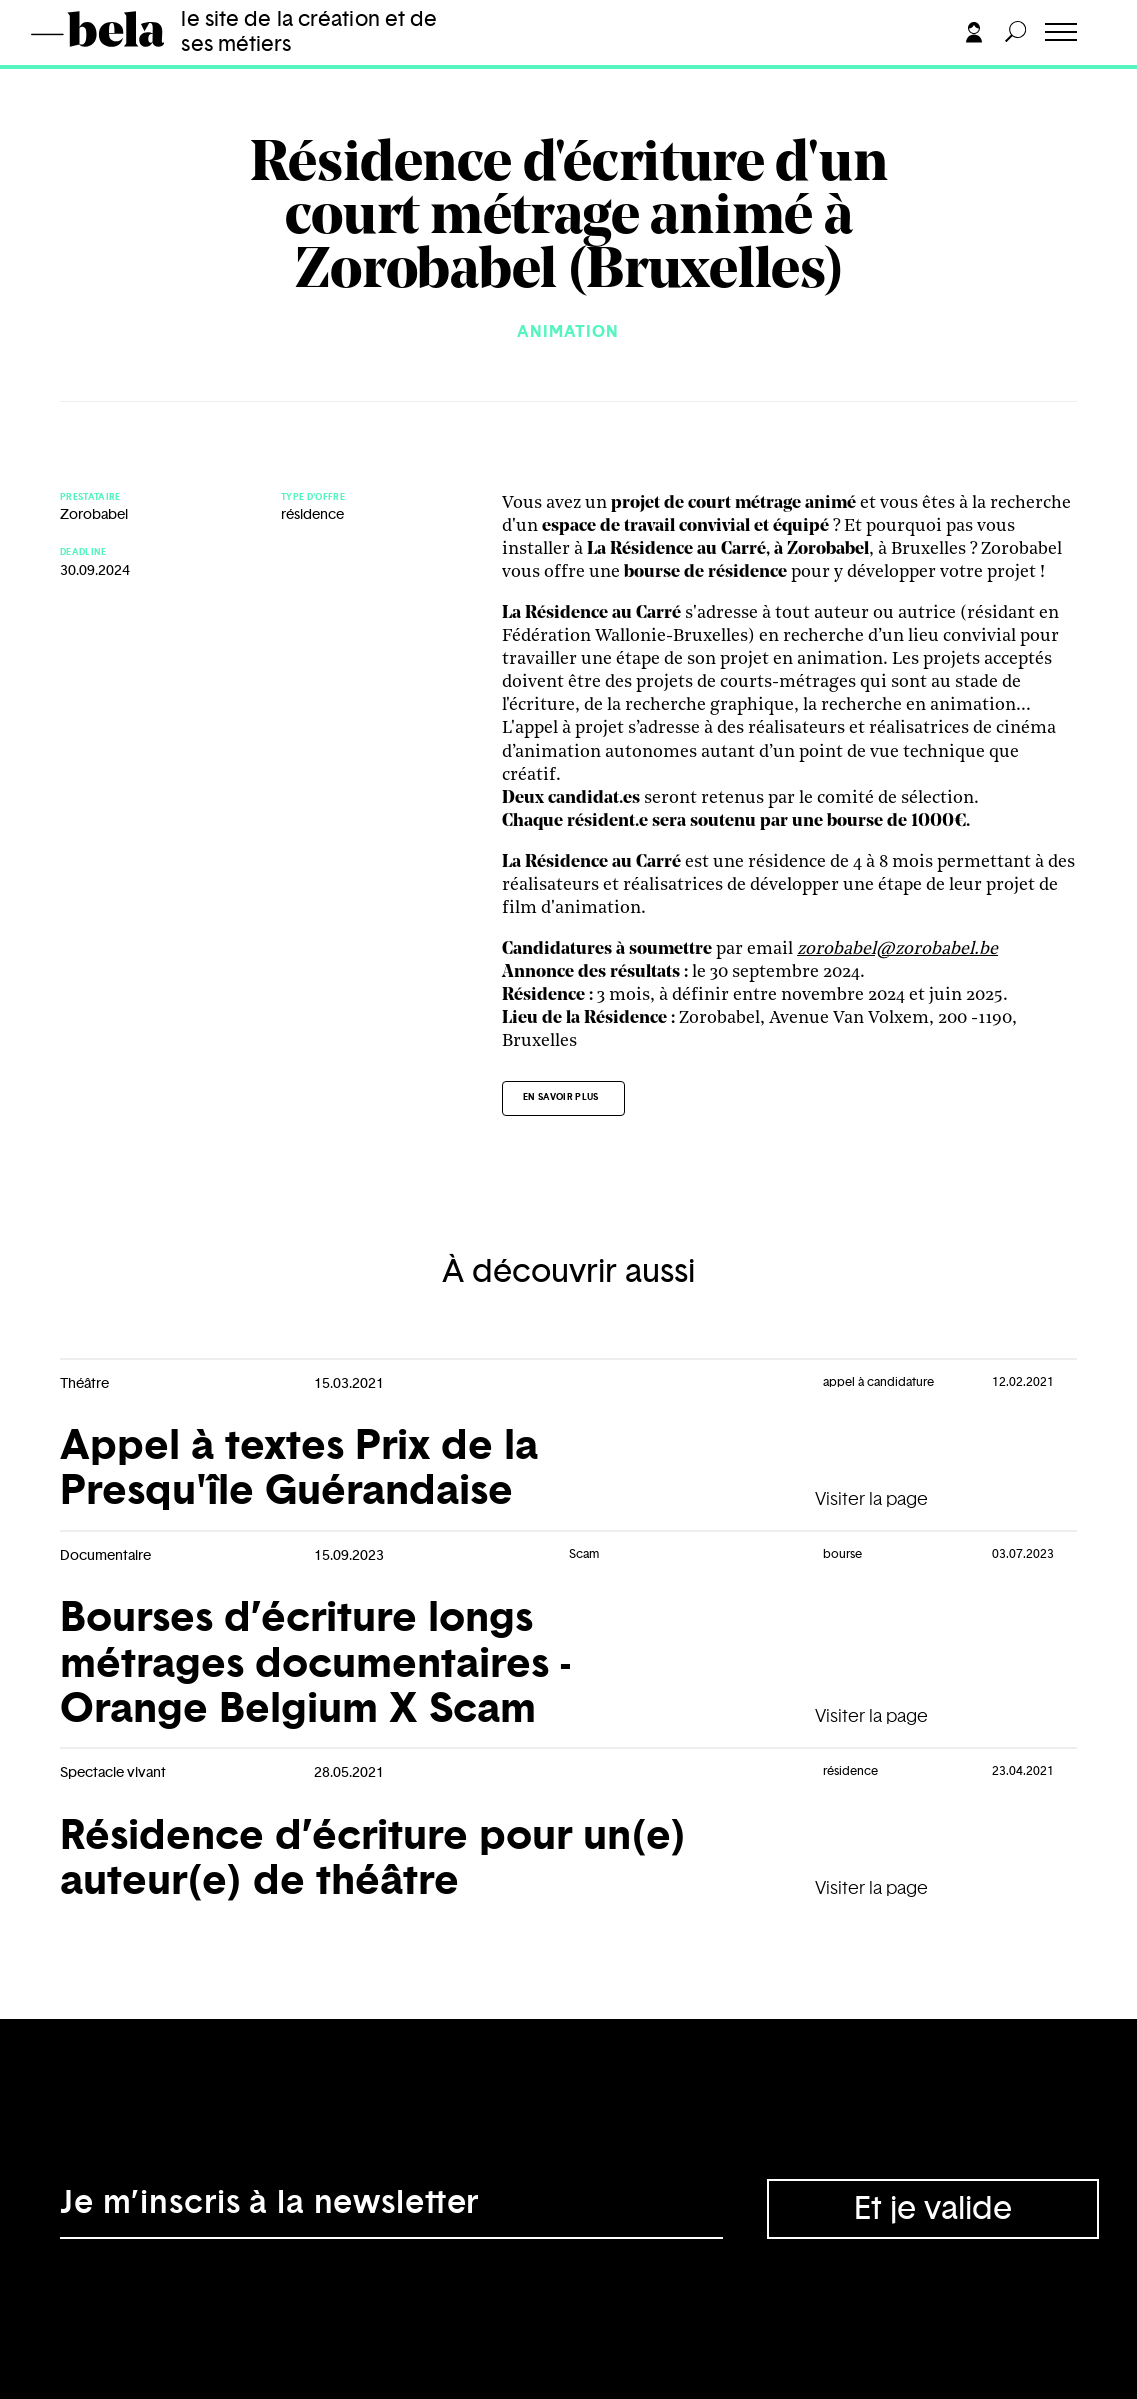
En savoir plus (561, 1097)
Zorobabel (94, 515)
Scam (584, 1554)
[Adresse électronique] (391, 2209)
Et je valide (933, 2209)
